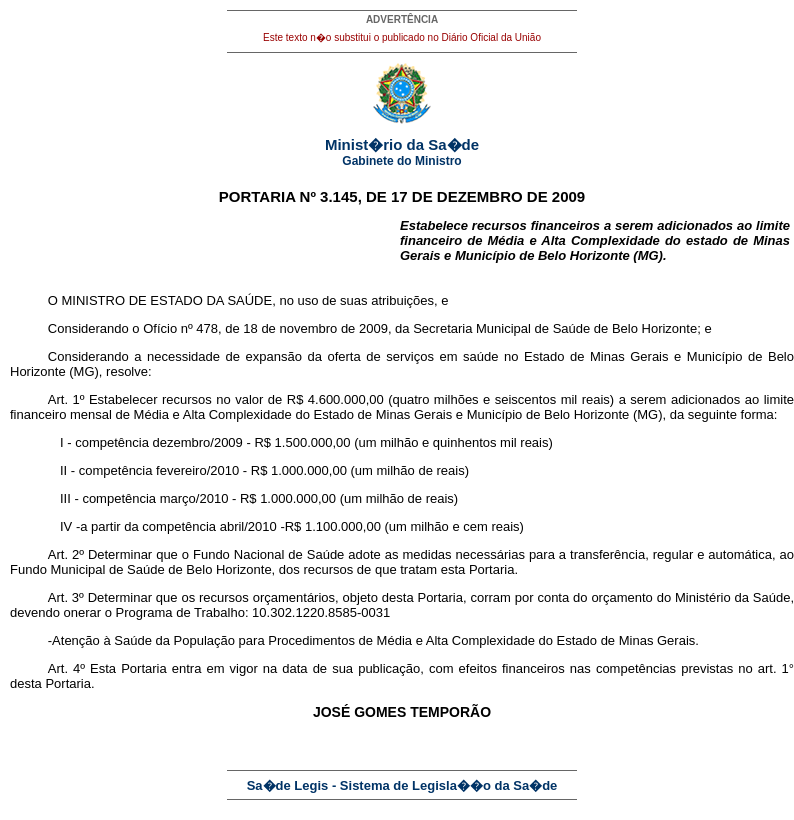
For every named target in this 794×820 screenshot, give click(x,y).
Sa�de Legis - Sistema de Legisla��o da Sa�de (402, 785)
